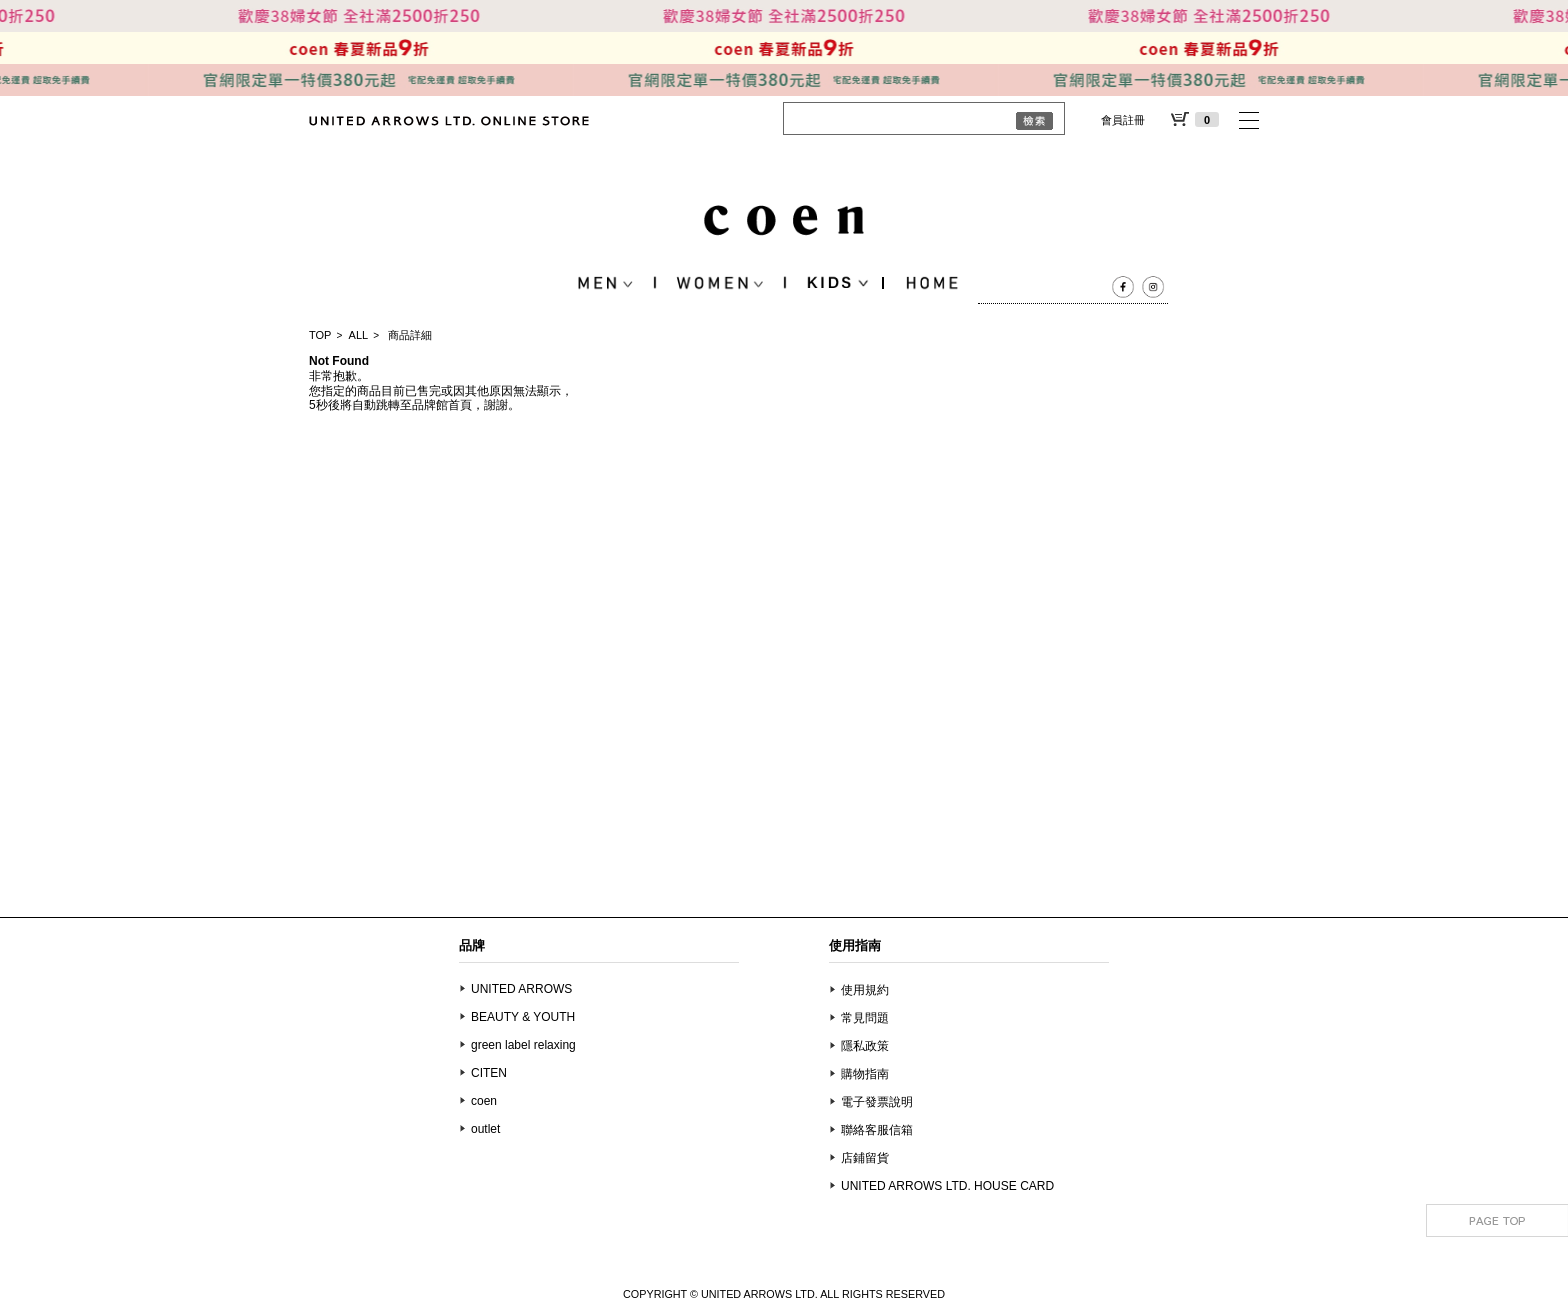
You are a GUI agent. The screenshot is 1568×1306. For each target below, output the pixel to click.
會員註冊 (1123, 120)
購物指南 (865, 1074)
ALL (359, 335)
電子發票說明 (877, 1102)
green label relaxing (523, 1045)
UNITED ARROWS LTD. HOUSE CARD (947, 1186)
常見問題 (865, 1018)
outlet (485, 1129)
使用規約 (865, 990)
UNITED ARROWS (521, 989)
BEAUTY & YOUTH (523, 1017)
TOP (320, 335)
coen (484, 1101)
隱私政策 (865, 1046)
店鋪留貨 (865, 1158)
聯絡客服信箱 (877, 1130)
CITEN (489, 1073)
